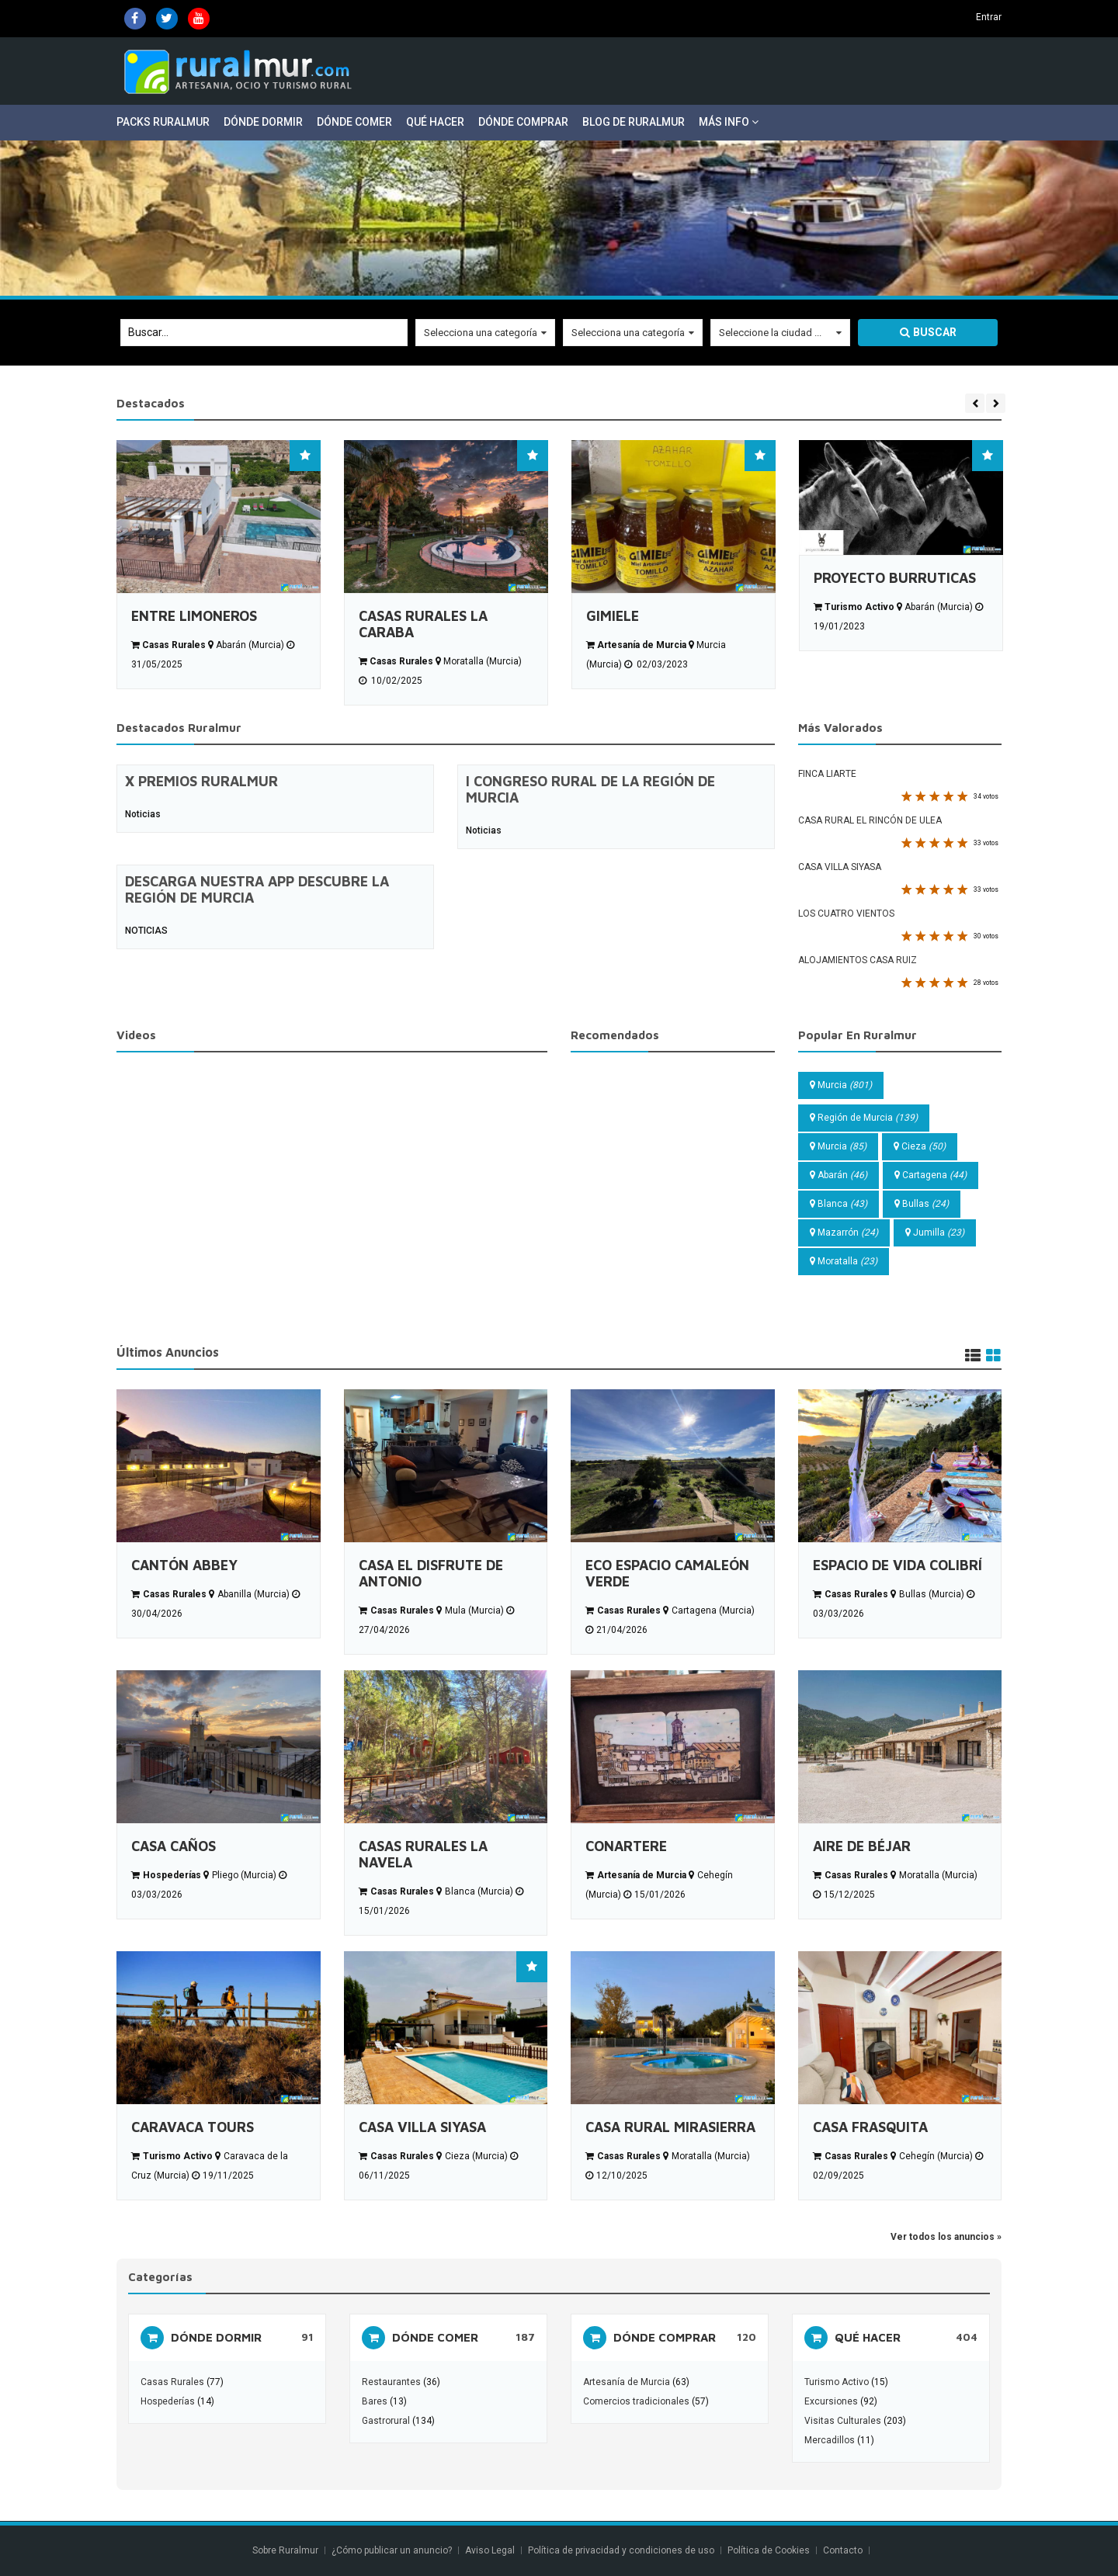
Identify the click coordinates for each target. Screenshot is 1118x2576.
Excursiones (832, 2401)
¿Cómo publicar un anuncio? (392, 2550)
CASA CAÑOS (173, 1846)
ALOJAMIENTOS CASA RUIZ (857, 960)
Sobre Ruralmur (285, 2550)
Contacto (844, 2550)
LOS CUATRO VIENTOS (846, 913)
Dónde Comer (354, 122)
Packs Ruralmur (163, 122)
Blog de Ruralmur (633, 122)
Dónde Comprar (523, 122)
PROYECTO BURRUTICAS (895, 578)
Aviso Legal (490, 2550)
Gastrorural (386, 2420)
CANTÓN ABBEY (184, 1565)
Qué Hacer (435, 122)
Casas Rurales (172, 2382)
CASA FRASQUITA (870, 2127)
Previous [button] (974, 403)
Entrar (989, 17)
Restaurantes (391, 2382)
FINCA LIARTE (827, 773)
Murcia (841, 1085)
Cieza (920, 1146)
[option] (218, 564)
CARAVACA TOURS (192, 2127)
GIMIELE (612, 616)
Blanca (838, 1203)
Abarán (838, 1175)
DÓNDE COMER (435, 2337)
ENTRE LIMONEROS (194, 616)
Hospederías (168, 2401)
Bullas (921, 1203)
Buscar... (148, 332)
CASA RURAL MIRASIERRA (670, 2127)
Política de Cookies (768, 2550)
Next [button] (995, 403)
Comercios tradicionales (636, 2401)
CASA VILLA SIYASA (839, 867)
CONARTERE (626, 1846)
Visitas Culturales (842, 2420)
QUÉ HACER (868, 2337)
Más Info (729, 122)
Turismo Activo (836, 2382)
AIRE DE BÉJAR (862, 1846)
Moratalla (843, 1261)
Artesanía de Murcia (626, 2382)
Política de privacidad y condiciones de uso (621, 2550)
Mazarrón (844, 1232)
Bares (374, 2401)
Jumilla (934, 1232)
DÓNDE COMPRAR (664, 2337)
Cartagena (930, 1175)
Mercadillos (829, 2440)
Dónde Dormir (263, 122)
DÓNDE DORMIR (216, 2337)
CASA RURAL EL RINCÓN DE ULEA (870, 820)
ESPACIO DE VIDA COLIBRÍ (897, 1565)
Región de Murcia (864, 1117)
